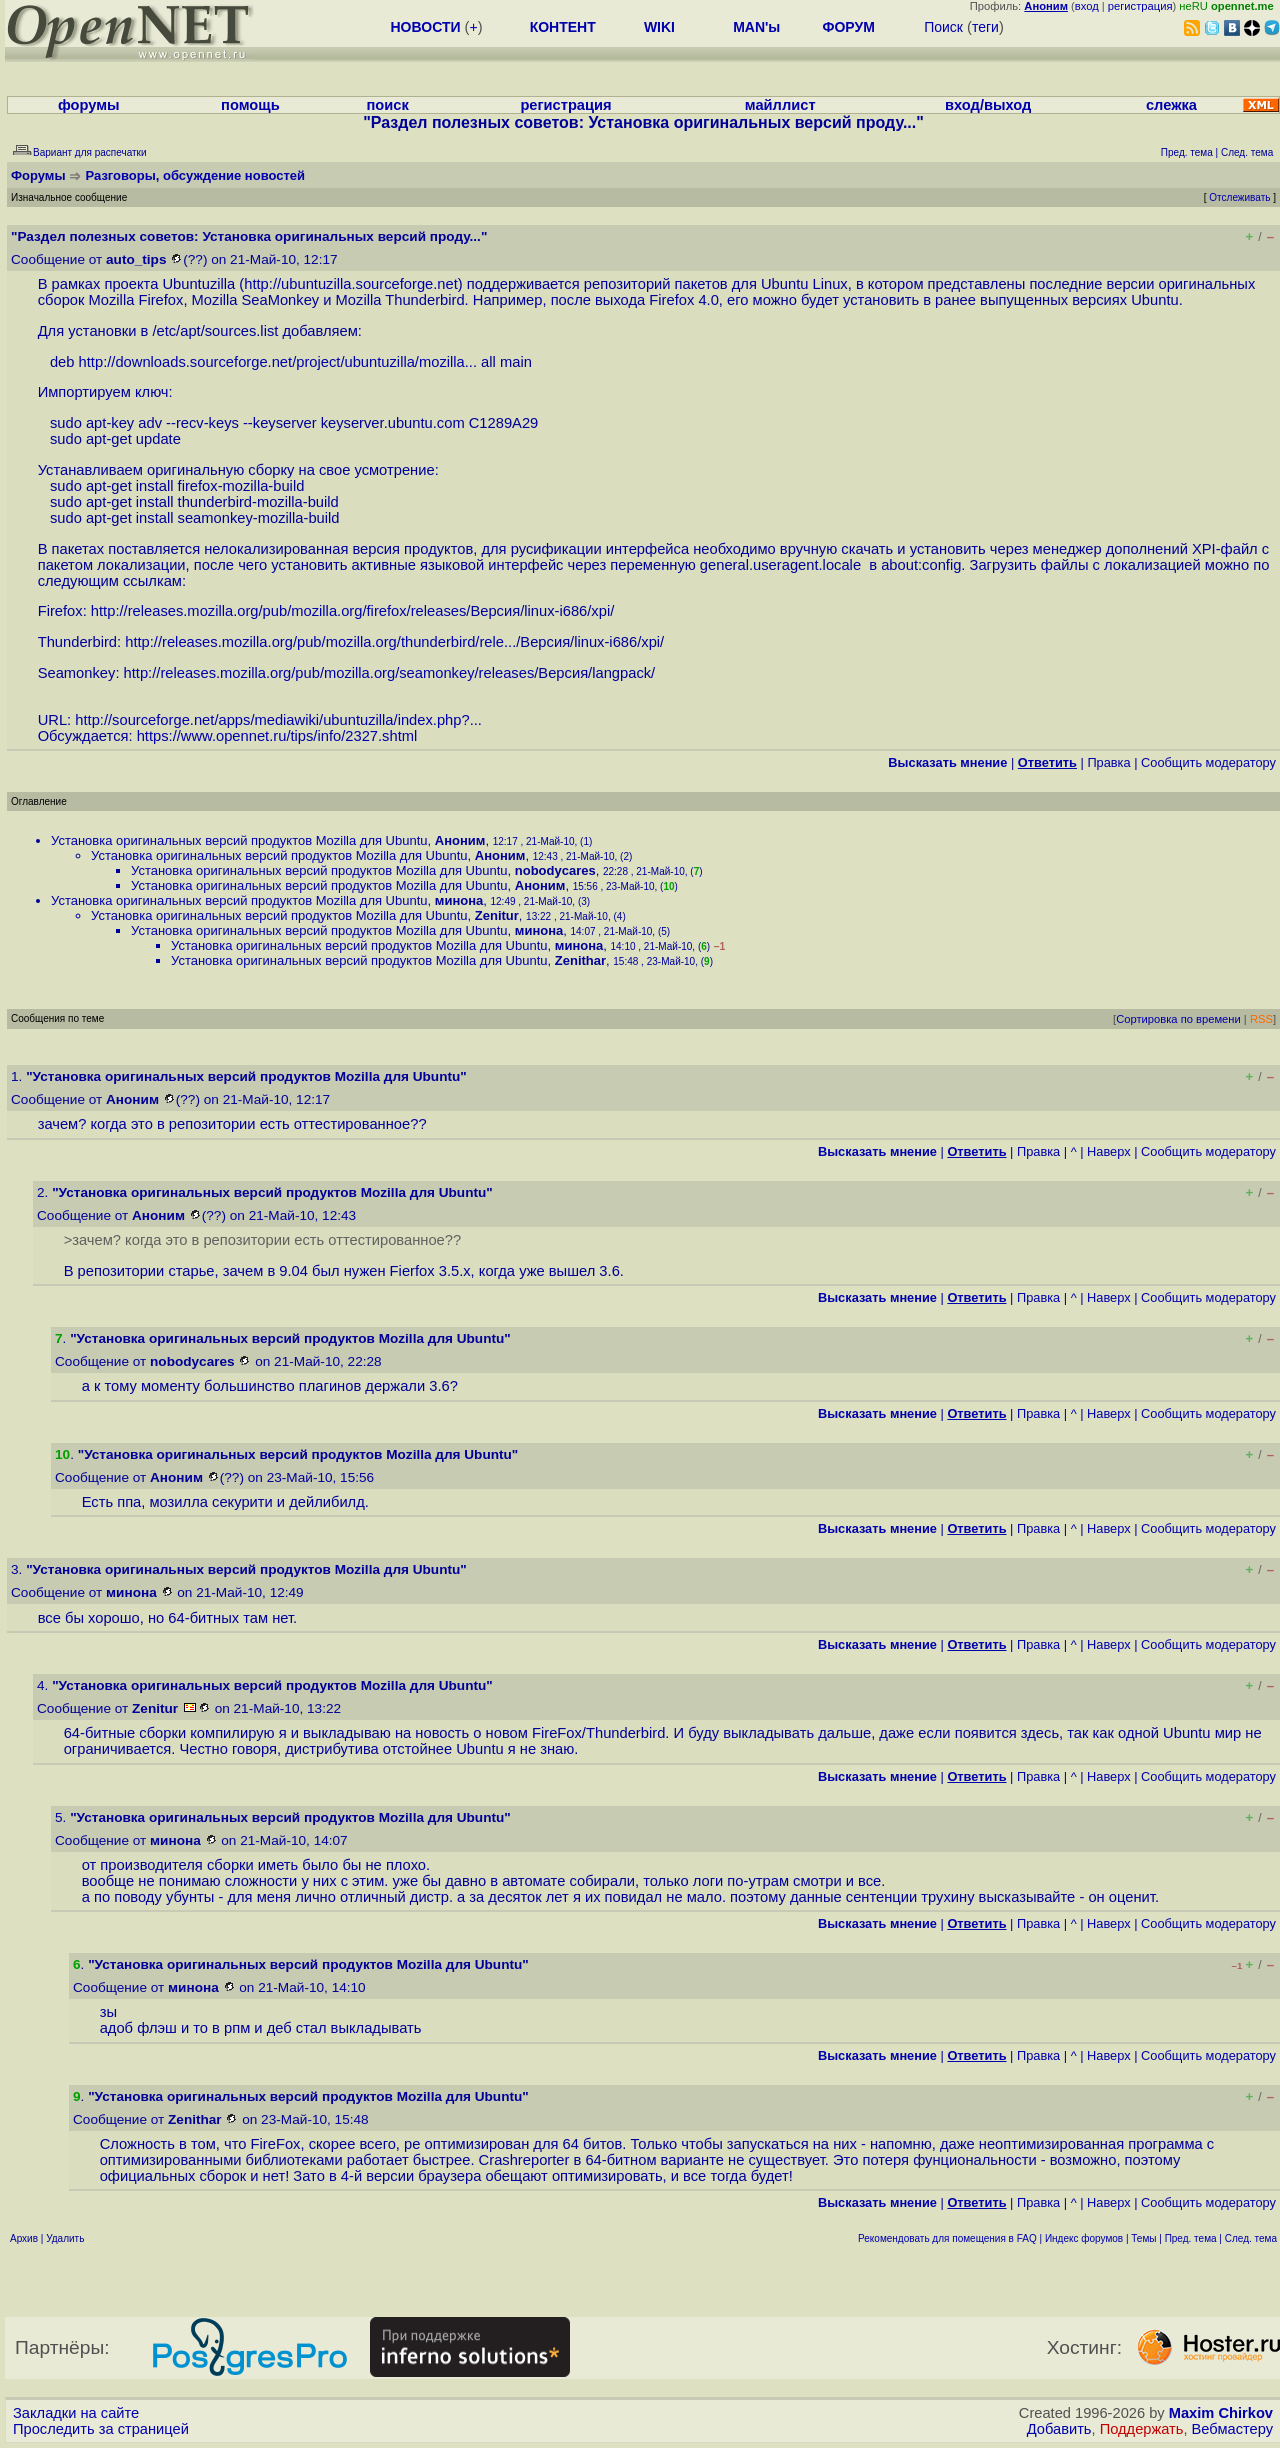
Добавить (1059, 2429)
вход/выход (988, 105)
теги (985, 27)
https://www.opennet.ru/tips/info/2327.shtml (277, 736)
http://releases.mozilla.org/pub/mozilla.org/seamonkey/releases (329, 673)
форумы (89, 105)
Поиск (943, 27)
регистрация (1140, 6)
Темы (1143, 2238)
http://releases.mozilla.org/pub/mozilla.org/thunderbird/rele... (320, 642)
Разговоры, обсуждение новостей (196, 175)
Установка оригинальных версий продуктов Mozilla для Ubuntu (239, 840)
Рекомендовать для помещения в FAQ (947, 2238)
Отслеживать (1239, 197)
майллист (780, 105)
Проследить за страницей (101, 2429)
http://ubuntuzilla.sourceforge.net (351, 284)
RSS (1261, 1019)
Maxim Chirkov (1221, 2413)
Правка (1108, 762)
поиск (387, 105)
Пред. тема (1191, 2238)
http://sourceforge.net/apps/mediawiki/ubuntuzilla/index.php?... (278, 720)
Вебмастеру (1232, 2429)
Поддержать (1142, 2429)
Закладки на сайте (76, 2413)
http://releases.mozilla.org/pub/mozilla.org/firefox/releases (279, 611)
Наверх (1109, 1151)
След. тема (1251, 2238)
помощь (250, 105)
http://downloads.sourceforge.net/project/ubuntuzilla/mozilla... (278, 362)
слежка (1171, 105)
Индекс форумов (1084, 2238)
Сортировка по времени (1178, 1019)
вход (1087, 6)
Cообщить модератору (1208, 762)
